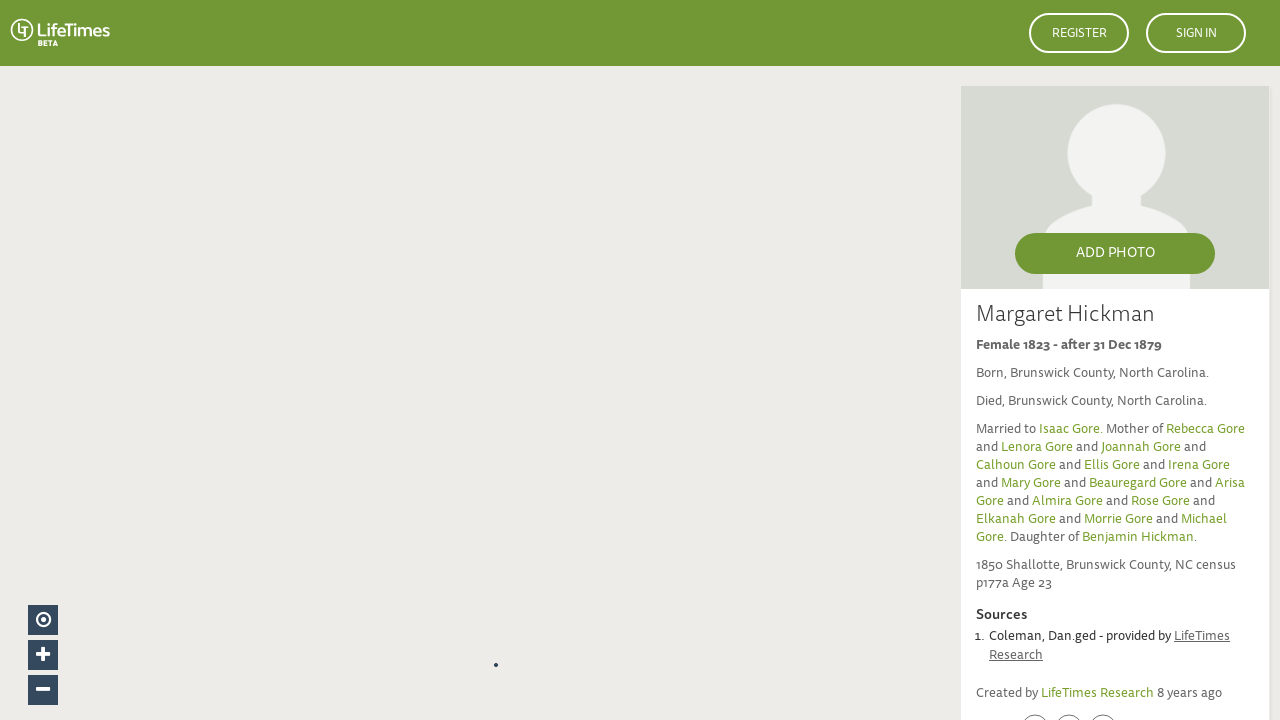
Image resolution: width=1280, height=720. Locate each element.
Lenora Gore (1037, 448)
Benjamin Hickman (1138, 538)
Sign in (1196, 34)
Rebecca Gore (1205, 430)
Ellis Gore (1112, 466)
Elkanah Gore (1016, 520)
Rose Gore (1160, 502)
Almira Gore (1067, 502)
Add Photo (1115, 254)
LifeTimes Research (1097, 694)
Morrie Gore (1118, 520)
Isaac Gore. (1072, 430)
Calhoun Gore (1016, 466)
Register (1079, 34)
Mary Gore (1031, 484)
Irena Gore (1199, 466)
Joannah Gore (1141, 448)
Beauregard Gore (1138, 484)
